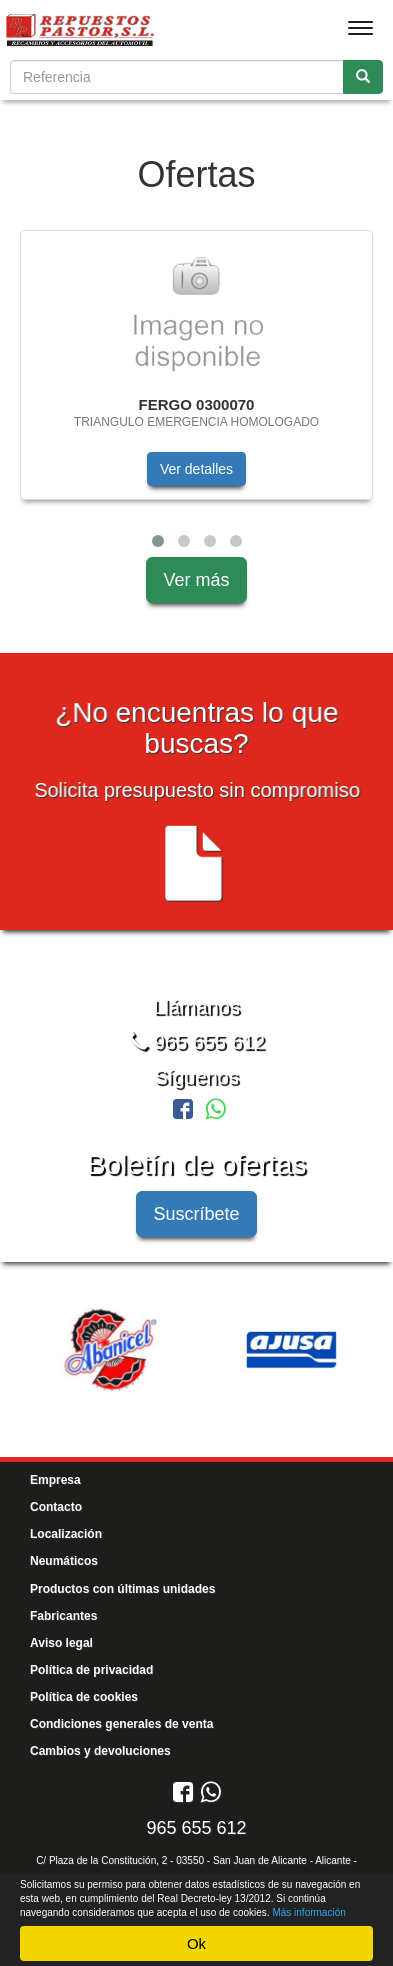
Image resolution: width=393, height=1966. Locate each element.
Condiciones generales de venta (121, 1724)
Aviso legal (61, 1643)
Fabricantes (63, 1616)
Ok (196, 1943)
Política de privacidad (91, 1670)
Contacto (56, 1507)
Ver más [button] (196, 580)
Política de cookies (84, 1697)
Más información (308, 1912)
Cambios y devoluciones (100, 1751)
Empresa (55, 1480)
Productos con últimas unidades (122, 1589)
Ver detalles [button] (196, 469)
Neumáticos (64, 1561)
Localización (66, 1534)
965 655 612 (196, 1042)
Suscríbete (196, 1214)
